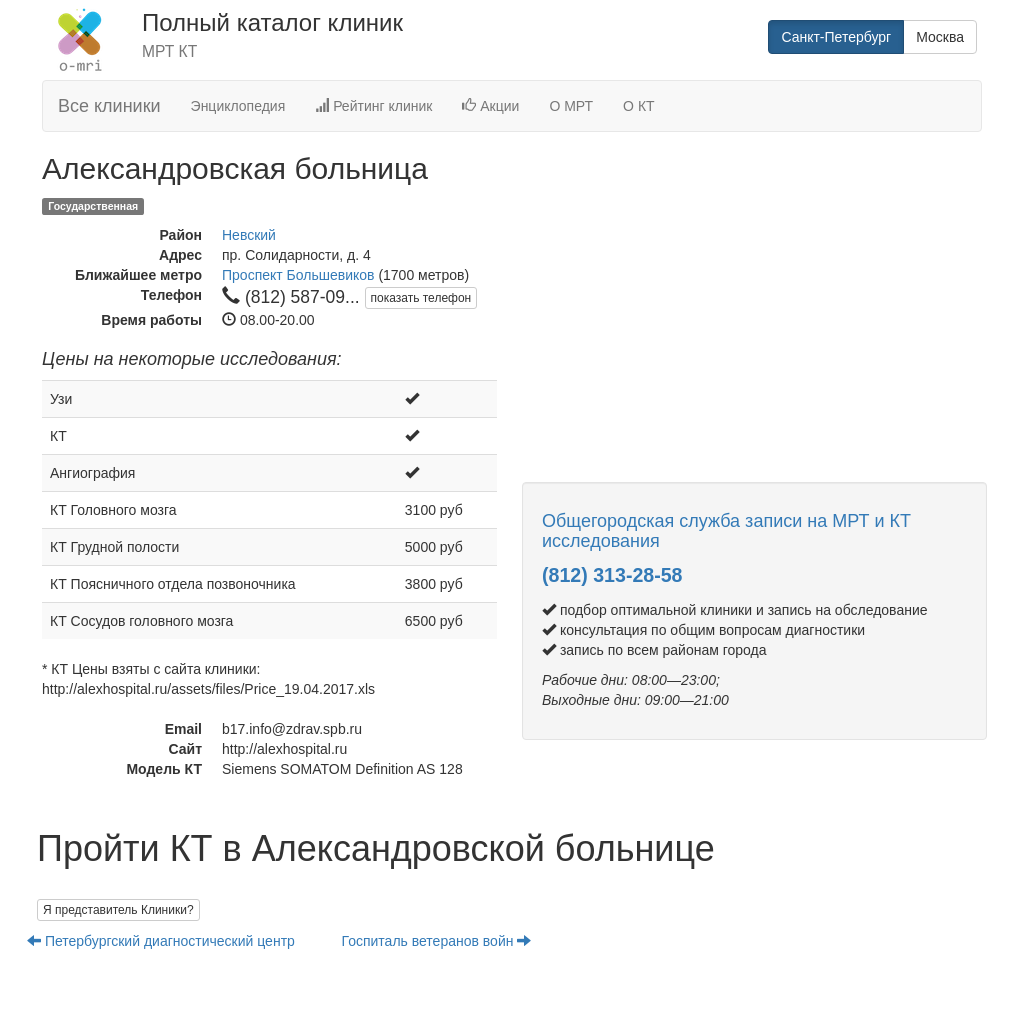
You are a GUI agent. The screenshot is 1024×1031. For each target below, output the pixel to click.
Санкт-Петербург (836, 37)
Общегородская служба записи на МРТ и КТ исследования (726, 531)
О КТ (639, 106)
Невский (249, 235)
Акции (490, 106)
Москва (940, 37)
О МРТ (571, 106)
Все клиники (109, 106)
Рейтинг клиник (373, 106)
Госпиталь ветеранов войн (437, 941)
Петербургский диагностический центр (163, 941)
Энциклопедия (238, 106)
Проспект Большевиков (298, 275)
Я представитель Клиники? (118, 910)
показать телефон (421, 298)
